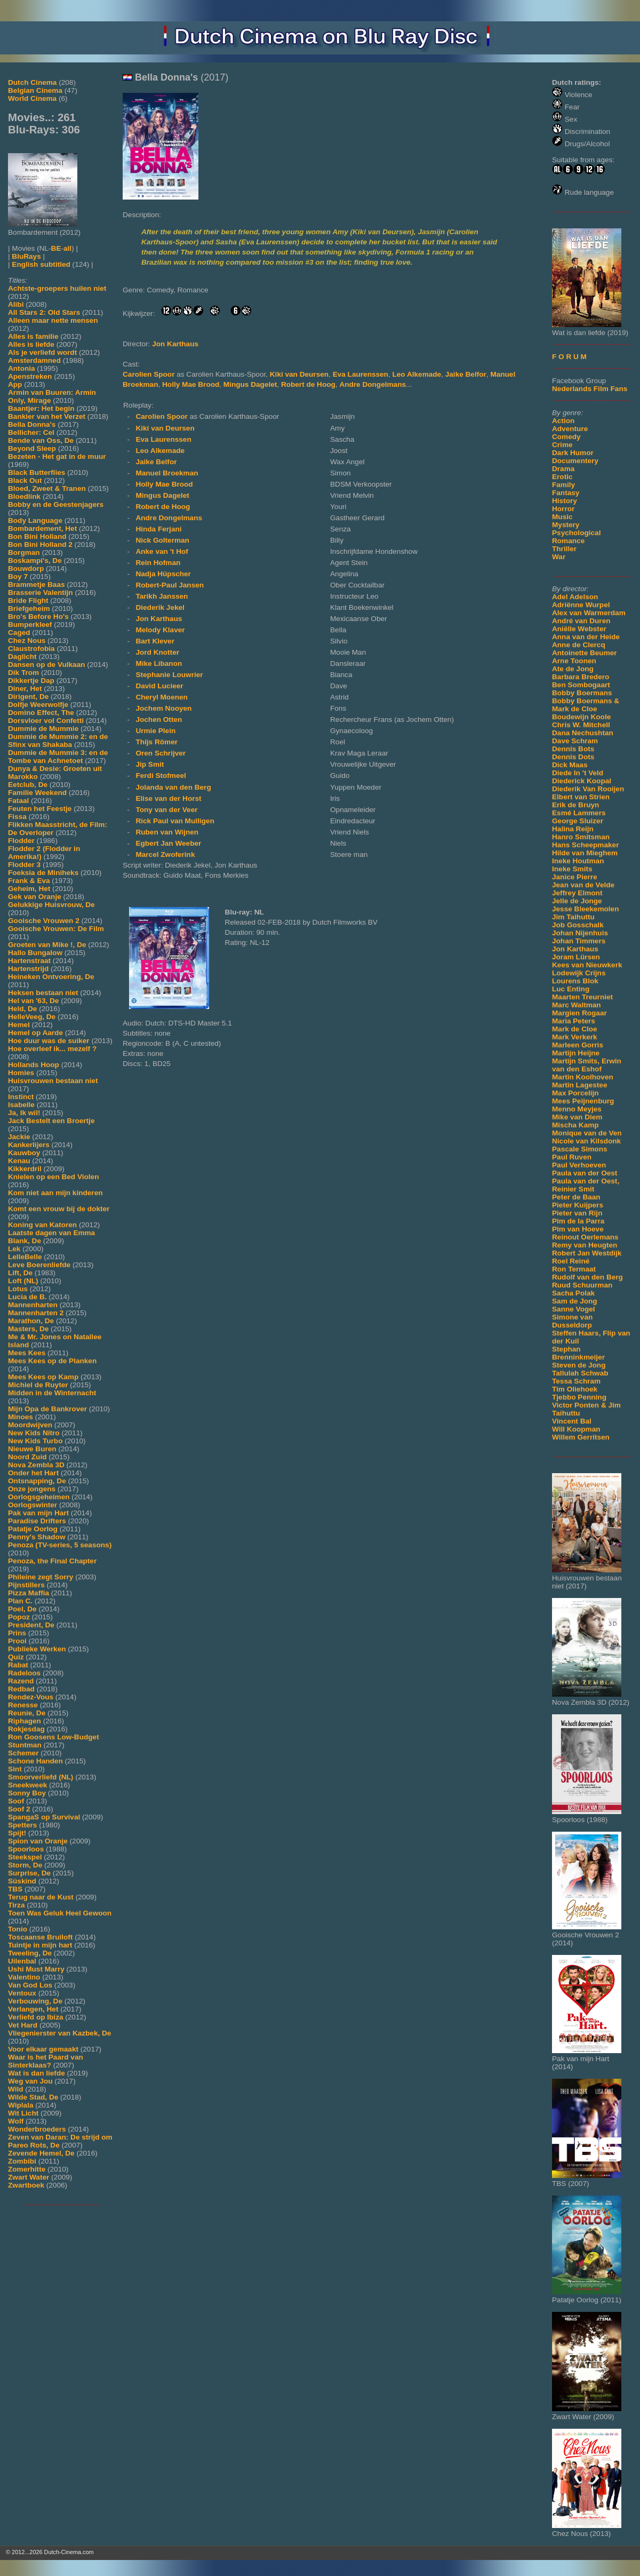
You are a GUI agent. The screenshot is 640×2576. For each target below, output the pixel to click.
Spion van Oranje (38, 1841)
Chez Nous (26, 641)
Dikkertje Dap (31, 681)
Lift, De (20, 1273)
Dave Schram (575, 741)
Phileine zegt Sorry (40, 1577)
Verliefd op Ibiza (35, 2017)
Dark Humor (573, 453)
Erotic (562, 477)
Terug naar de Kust (41, 1897)
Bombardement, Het (42, 528)
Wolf (15, 2121)
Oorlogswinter (32, 1505)
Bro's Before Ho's (38, 617)
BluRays (26, 256)
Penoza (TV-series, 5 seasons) (59, 1545)
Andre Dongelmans (372, 384)
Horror (563, 509)
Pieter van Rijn (577, 1213)
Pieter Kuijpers (577, 1205)
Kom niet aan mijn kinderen (55, 1193)
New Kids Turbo (35, 1441)
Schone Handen (35, 1761)
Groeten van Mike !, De (47, 945)
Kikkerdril (25, 1169)
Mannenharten (33, 1305)
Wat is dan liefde (36, 2073)
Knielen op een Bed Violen (53, 1177)
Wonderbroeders (37, 2129)
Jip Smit (149, 764)
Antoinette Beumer (584, 653)
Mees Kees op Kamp (43, 1377)
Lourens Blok (575, 981)
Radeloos (24, 1673)
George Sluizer (577, 821)
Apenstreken (30, 376)
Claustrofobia (31, 649)
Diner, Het (25, 689)
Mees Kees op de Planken (52, 1361)
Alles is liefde (31, 344)
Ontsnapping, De (37, 1481)
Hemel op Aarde (35, 1033)
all (67, 248)
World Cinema (32, 98)
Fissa (17, 817)
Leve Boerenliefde (39, 1265)
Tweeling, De (30, 1953)
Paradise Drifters (37, 1521)
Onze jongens (31, 1489)
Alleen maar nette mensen (53, 320)
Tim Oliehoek (574, 1389)
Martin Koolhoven (582, 1077)
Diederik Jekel (159, 607)
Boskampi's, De (35, 560)
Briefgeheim (29, 609)
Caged (19, 633)
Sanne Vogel (573, 1309)
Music (562, 517)
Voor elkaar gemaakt (43, 2049)
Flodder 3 (24, 865)
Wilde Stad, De (33, 2097)
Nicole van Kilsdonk (586, 1141)
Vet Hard (22, 2025)
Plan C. (20, 1601)
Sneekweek (27, 1785)
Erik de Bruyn (575, 805)
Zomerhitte (26, 2169)
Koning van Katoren (42, 1225)
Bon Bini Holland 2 (40, 544)
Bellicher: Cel (31, 432)
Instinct (21, 1097)
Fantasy (565, 493)
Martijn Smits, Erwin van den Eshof (586, 1065)
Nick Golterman (162, 540)
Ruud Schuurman (582, 1285)
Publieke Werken (37, 1649)
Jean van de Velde (583, 885)
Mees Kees (26, 1353)
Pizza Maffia (28, 1593)
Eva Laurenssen (360, 374)
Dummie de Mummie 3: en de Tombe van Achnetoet (58, 757)
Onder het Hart (33, 1473)
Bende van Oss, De (41, 440)
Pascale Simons (579, 1149)
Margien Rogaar (579, 1013)
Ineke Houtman (578, 861)
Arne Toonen (574, 661)
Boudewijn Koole (581, 717)
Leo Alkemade (417, 374)
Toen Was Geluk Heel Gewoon (59, 1913)
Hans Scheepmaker (585, 845)
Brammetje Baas (36, 585)
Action (563, 421)
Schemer (23, 1753)
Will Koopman (576, 1429)
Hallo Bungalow (35, 953)
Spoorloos (26, 1849)
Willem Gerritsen (581, 1437)
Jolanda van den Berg (173, 787)
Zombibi (22, 2161)
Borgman (24, 552)
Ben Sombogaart (581, 685)
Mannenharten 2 (35, 1313)
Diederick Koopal (581, 781)
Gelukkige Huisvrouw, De (51, 905)
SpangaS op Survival (44, 1817)
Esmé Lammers (579, 813)
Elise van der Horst (168, 798)
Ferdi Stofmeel (160, 776)
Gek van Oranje (34, 897)
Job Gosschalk (578, 925)
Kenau (19, 1161)
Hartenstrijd (28, 969)
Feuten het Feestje (39, 809)
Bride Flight (28, 601)
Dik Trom (23, 673)
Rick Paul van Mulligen (174, 821)
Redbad (21, 1689)
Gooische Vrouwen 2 (43, 921)
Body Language (35, 520)
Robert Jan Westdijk (586, 1253)
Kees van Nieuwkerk (587, 965)
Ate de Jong (573, 669)
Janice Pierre (574, 877)
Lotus (18, 1289)
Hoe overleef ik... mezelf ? (52, 1049)
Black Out (25, 480)
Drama (563, 469)
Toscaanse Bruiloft (40, 1937)
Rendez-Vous (30, 1697)
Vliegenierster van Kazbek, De (59, 2033)
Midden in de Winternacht (52, 1393)
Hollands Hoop (33, 1065)
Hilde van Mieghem (585, 853)
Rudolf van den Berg (587, 1277)
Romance (568, 541)
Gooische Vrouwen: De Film (56, 929)
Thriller (564, 549)
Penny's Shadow (36, 1537)
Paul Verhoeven (579, 1165)
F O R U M (569, 357)
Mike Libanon (158, 663)
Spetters (22, 1825)
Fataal (18, 801)
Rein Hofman (157, 563)
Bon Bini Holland (37, 536)
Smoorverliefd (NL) (40, 1777)
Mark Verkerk (574, 1037)
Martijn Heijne (575, 1053)
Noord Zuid (27, 1457)
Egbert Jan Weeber (168, 843)
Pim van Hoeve (578, 1229)
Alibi (15, 304)
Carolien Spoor (150, 374)
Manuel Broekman (166, 473)
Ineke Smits (572, 869)
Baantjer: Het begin (41, 408)
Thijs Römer (156, 742)
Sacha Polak (573, 1293)
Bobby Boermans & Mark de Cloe (585, 705)
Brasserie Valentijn (40, 593)
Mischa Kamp (575, 1125)
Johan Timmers (578, 941)
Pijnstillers (26, 1585)
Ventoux (22, 1993)
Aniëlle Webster (579, 629)
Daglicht (22, 657)
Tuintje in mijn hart (40, 1945)
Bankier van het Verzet (46, 416)
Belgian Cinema (35, 90)
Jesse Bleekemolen (585, 909)
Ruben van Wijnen (166, 832)
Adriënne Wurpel (581, 605)
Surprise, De (29, 1873)
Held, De (22, 1009)
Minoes (20, 1417)
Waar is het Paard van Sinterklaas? (45, 2061)
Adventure (570, 429)
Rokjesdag (26, 1729)
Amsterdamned (34, 360)
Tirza (16, 1905)
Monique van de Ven (587, 1133)
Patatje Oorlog (33, 1529)
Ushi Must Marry (36, 1969)
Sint (15, 1769)
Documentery (575, 461)
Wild (15, 2089)
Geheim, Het (29, 889)
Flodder (21, 841)
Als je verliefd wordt (42, 352)
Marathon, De (31, 1321)
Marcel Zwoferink (165, 854)
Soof (16, 1801)
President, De (31, 1625)
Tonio (17, 1929)
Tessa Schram (576, 1381)
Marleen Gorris (577, 1045)
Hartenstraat (29, 961)
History (564, 501)
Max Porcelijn (575, 1093)
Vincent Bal (571, 1421)
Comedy (566, 437)
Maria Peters (573, 1021)
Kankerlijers (29, 1145)
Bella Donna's (31, 424)
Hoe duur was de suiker (49, 1041)
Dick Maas (570, 765)
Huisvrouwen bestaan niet (53, 1081)
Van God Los (30, 1985)
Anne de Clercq (578, 645)
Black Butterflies (36, 472)
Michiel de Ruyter (38, 1385)
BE (56, 248)
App (15, 384)
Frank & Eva (29, 881)
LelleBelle (25, 1257)
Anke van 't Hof (161, 551)
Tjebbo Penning (579, 1397)
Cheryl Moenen (161, 697)
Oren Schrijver (160, 753)
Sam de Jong (574, 1301)
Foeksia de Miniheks (43, 873)
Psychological (576, 533)
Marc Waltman (576, 1005)
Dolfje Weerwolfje (38, 705)
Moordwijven (30, 1425)
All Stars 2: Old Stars (44, 312)
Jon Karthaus (575, 949)
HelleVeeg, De (31, 1017)
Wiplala (20, 2105)
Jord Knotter (157, 652)
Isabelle (21, 1105)
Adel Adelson (575, 597)
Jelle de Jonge (577, 901)
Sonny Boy (27, 1793)
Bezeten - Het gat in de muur (57, 456)
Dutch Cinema (32, 82)
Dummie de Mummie (43, 729)
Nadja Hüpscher (163, 574)
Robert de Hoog (308, 384)
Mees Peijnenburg (583, 1101)
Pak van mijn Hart (38, 1513)
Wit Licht (23, 2113)
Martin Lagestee (579, 1085)
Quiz (15, 1657)
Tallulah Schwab (580, 1373)
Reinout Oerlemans (585, 1237)
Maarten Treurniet (582, 997)
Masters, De (28, 1329)
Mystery (565, 525)
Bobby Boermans (582, 693)
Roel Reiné (570, 1261)
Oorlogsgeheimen (39, 1497)
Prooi (17, 1641)
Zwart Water (28, 2177)
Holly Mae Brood (190, 384)
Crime (562, 445)
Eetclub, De (27, 785)
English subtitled (41, 264)
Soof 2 (19, 1809)
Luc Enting (570, 989)
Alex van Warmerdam (589, 613)
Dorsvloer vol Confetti (46, 721)
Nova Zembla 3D (36, 1465)
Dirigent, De (28, 697)
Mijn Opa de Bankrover (47, 1409)
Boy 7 (18, 577)
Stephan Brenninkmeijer (578, 1353)
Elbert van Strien (581, 797)
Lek (14, 1249)
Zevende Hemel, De (41, 2153)
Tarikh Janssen (161, 596)
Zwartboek (26, 2185)
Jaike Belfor (465, 374)
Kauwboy (24, 1153)
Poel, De (22, 1609)
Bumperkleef (30, 625)
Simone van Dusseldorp (572, 1321)
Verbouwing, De (35, 2001)
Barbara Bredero (580, 677)
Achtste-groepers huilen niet (57, 288)
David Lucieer (159, 686)
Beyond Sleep (32, 448)
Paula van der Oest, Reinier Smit (585, 1185)
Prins (17, 1633)
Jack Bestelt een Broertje (51, 1121)
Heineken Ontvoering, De (51, 977)
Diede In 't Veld (577, 773)
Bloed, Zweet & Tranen (47, 488)
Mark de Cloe (574, 1029)
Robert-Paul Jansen (169, 585)
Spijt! (17, 1833)
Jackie (19, 1137)
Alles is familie (33, 336)
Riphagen (24, 1721)
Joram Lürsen (576, 957)
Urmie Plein (155, 731)
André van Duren (581, 621)
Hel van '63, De (33, 1001)
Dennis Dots (573, 757)
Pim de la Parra (578, 1221)
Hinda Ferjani (158, 529)
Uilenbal (22, 1961)
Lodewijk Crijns (578, 973)
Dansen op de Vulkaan (46, 665)
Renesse (23, 1705)
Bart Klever (154, 641)
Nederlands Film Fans (589, 389)
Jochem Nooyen (163, 708)
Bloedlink (24, 496)
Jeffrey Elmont (577, 893)
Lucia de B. (27, 1297)
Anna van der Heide (586, 637)
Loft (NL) (23, 1281)
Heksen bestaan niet (43, 993)
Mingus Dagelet (250, 384)
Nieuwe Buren (32, 1449)
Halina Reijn (573, 829)
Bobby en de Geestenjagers (55, 504)
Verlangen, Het (33, 2009)
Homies (21, 1073)
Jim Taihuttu (573, 917)
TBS (15, 1889)
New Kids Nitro (34, 1433)
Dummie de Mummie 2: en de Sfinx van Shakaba (58, 741)
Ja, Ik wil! (24, 1113)
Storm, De (25, 1865)
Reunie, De (26, 1713)
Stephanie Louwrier (169, 675)
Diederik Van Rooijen (588, 789)
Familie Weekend (37, 793)
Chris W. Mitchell (581, 725)
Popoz (19, 1617)
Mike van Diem (577, 1117)
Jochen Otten (158, 719)
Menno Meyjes (577, 1109)
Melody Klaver (160, 630)
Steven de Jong (578, 1365)
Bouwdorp (26, 569)
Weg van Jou (30, 2081)
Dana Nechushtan (582, 733)
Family (563, 485)
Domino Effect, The (41, 713)
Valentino (24, 1977)
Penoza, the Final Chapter (52, 1561)
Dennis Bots (573, 749)
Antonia (21, 368)
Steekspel (25, 1857)
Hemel (19, 1025)
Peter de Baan (576, 1197)
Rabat (18, 1665)
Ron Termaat (574, 1269)
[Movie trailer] (284, 197)
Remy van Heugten (584, 1245)
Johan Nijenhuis (580, 933)
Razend (21, 1681)
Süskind (22, 1881)
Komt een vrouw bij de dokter (58, 1209)
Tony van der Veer (166, 810)
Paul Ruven (571, 1157)
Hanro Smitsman (581, 837)
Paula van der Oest (584, 1173)
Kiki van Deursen (299, 374)
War (558, 557)
